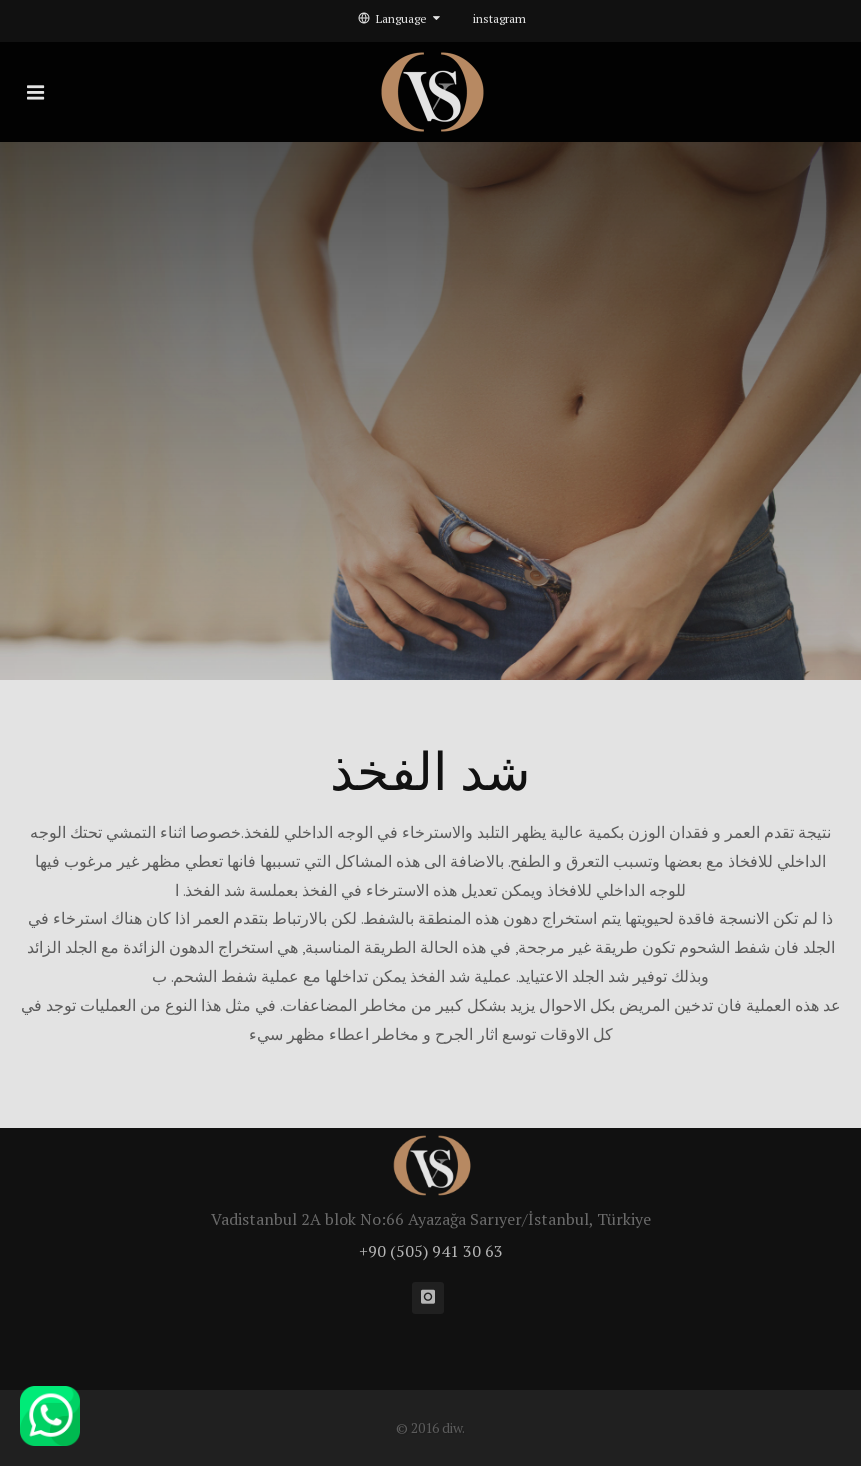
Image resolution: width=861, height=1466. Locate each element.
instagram (499, 18)
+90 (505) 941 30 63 (431, 1251)
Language (399, 18)
